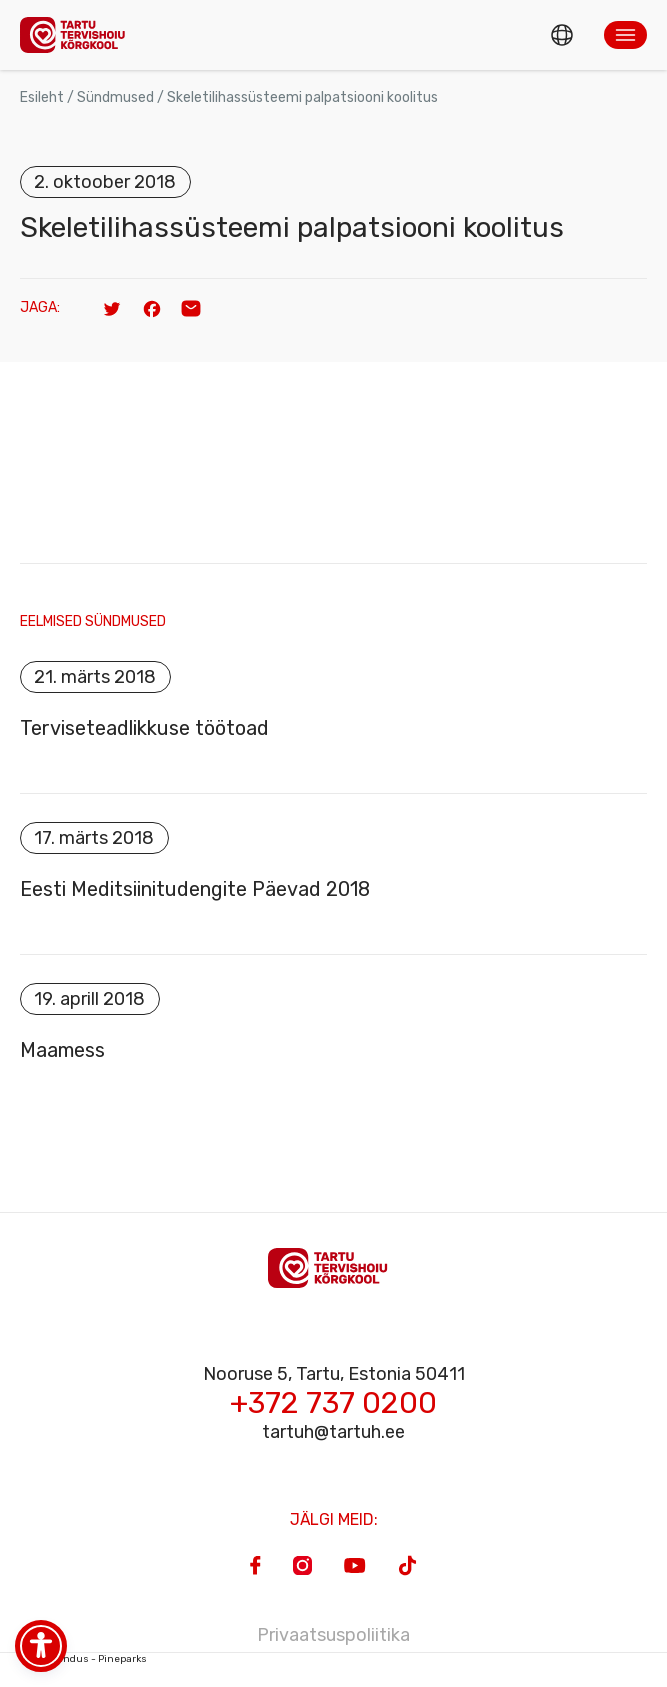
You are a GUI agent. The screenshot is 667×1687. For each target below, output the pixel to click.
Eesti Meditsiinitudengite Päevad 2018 (195, 889)
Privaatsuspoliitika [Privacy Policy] (333, 1635)
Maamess (62, 1050)
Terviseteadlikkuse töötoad (144, 728)
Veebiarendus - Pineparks (83, 1659)
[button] (625, 35)
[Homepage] (78, 34)
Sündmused (115, 97)
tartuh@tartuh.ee (333, 1432)
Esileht (42, 97)
